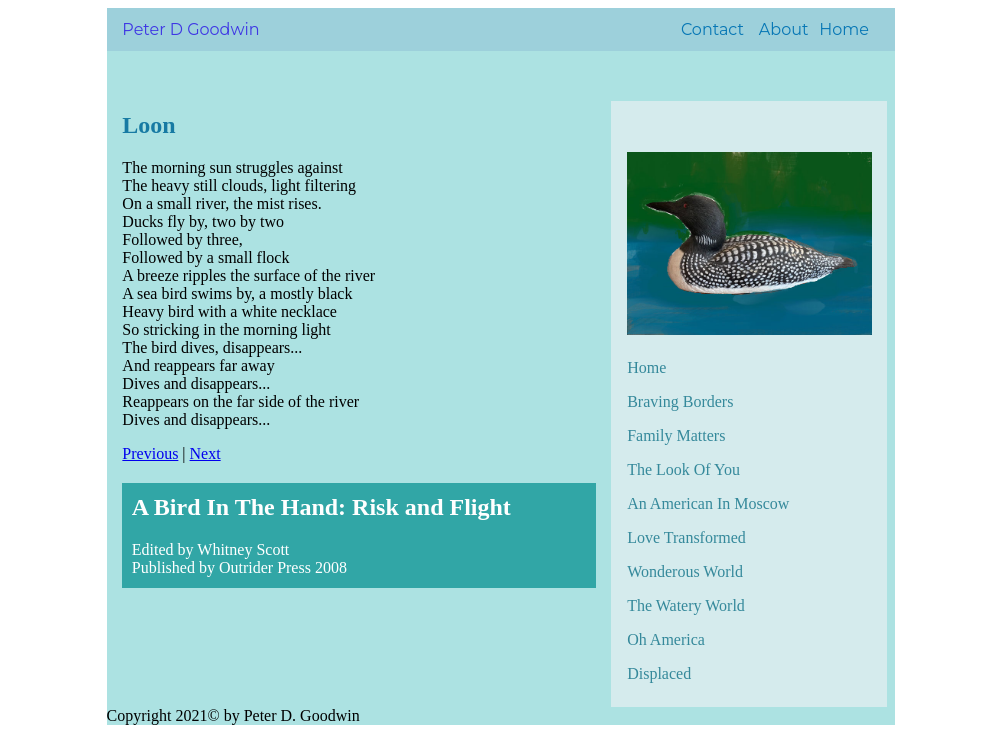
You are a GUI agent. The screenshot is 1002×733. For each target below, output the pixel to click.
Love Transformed (686, 537)
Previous (150, 453)
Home (844, 29)
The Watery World (686, 605)
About (784, 29)
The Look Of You (683, 469)
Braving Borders (680, 401)
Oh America (666, 639)
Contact (712, 29)
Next (205, 453)
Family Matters (676, 435)
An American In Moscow (708, 503)
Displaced (659, 673)
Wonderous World (685, 571)
